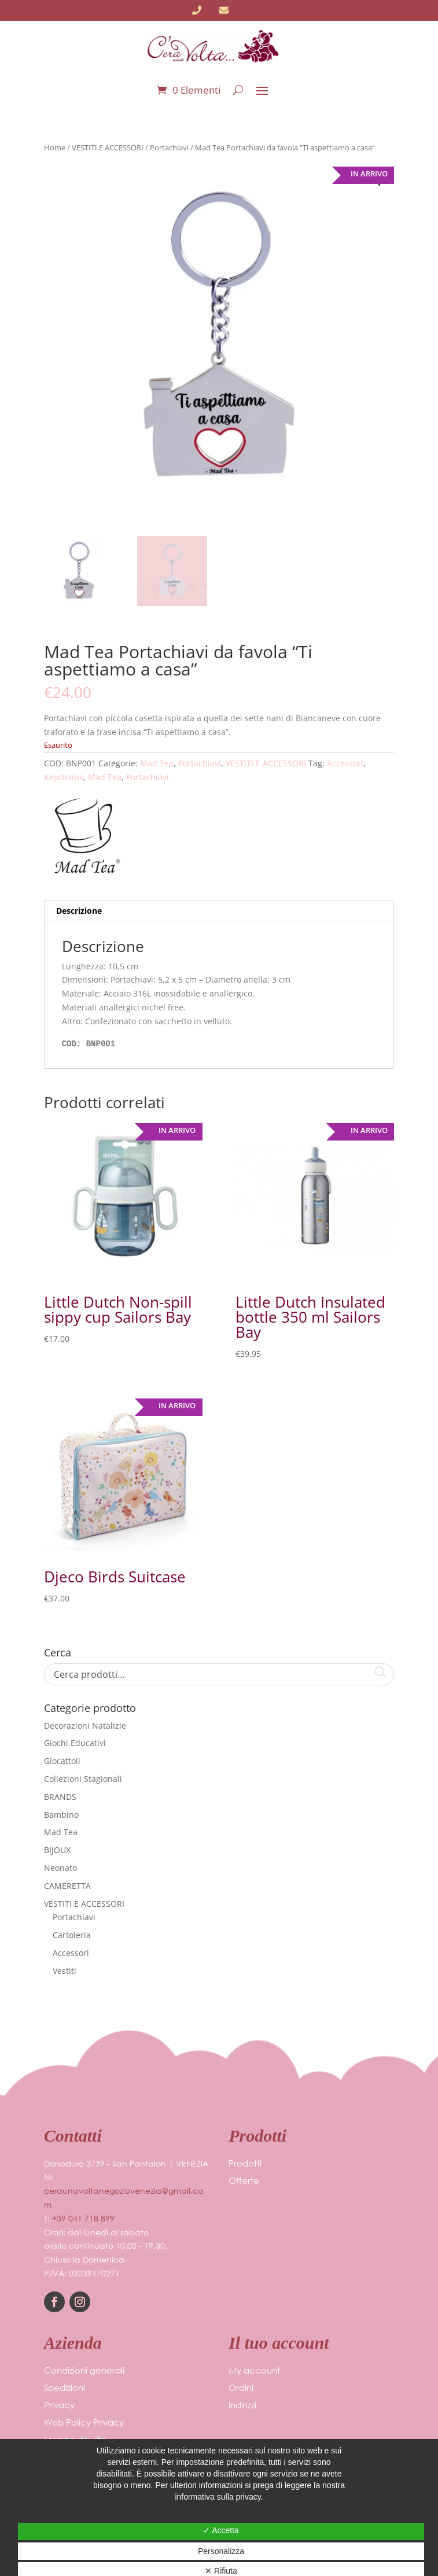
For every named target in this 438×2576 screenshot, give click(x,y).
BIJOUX (57, 1849)
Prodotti (245, 2164)
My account (254, 2371)
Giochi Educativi (75, 1742)
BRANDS (60, 1796)
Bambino (61, 1814)
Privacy (59, 2406)
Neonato (60, 1867)
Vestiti (64, 1970)
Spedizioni (64, 2388)
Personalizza (221, 2551)
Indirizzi (242, 2406)
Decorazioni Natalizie (85, 1725)
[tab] (219, 911)
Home (54, 147)
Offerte (244, 2181)
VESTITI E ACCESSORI (107, 147)
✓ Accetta (221, 2530)
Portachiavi (169, 147)
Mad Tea (157, 763)
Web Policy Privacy (84, 2423)
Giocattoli (62, 1760)
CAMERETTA (67, 1885)
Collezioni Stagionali (83, 1778)
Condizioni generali (84, 2371)
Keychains (63, 777)
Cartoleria (72, 1934)
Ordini (241, 2388)
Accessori (345, 763)
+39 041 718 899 (83, 2218)
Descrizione (79, 910)
